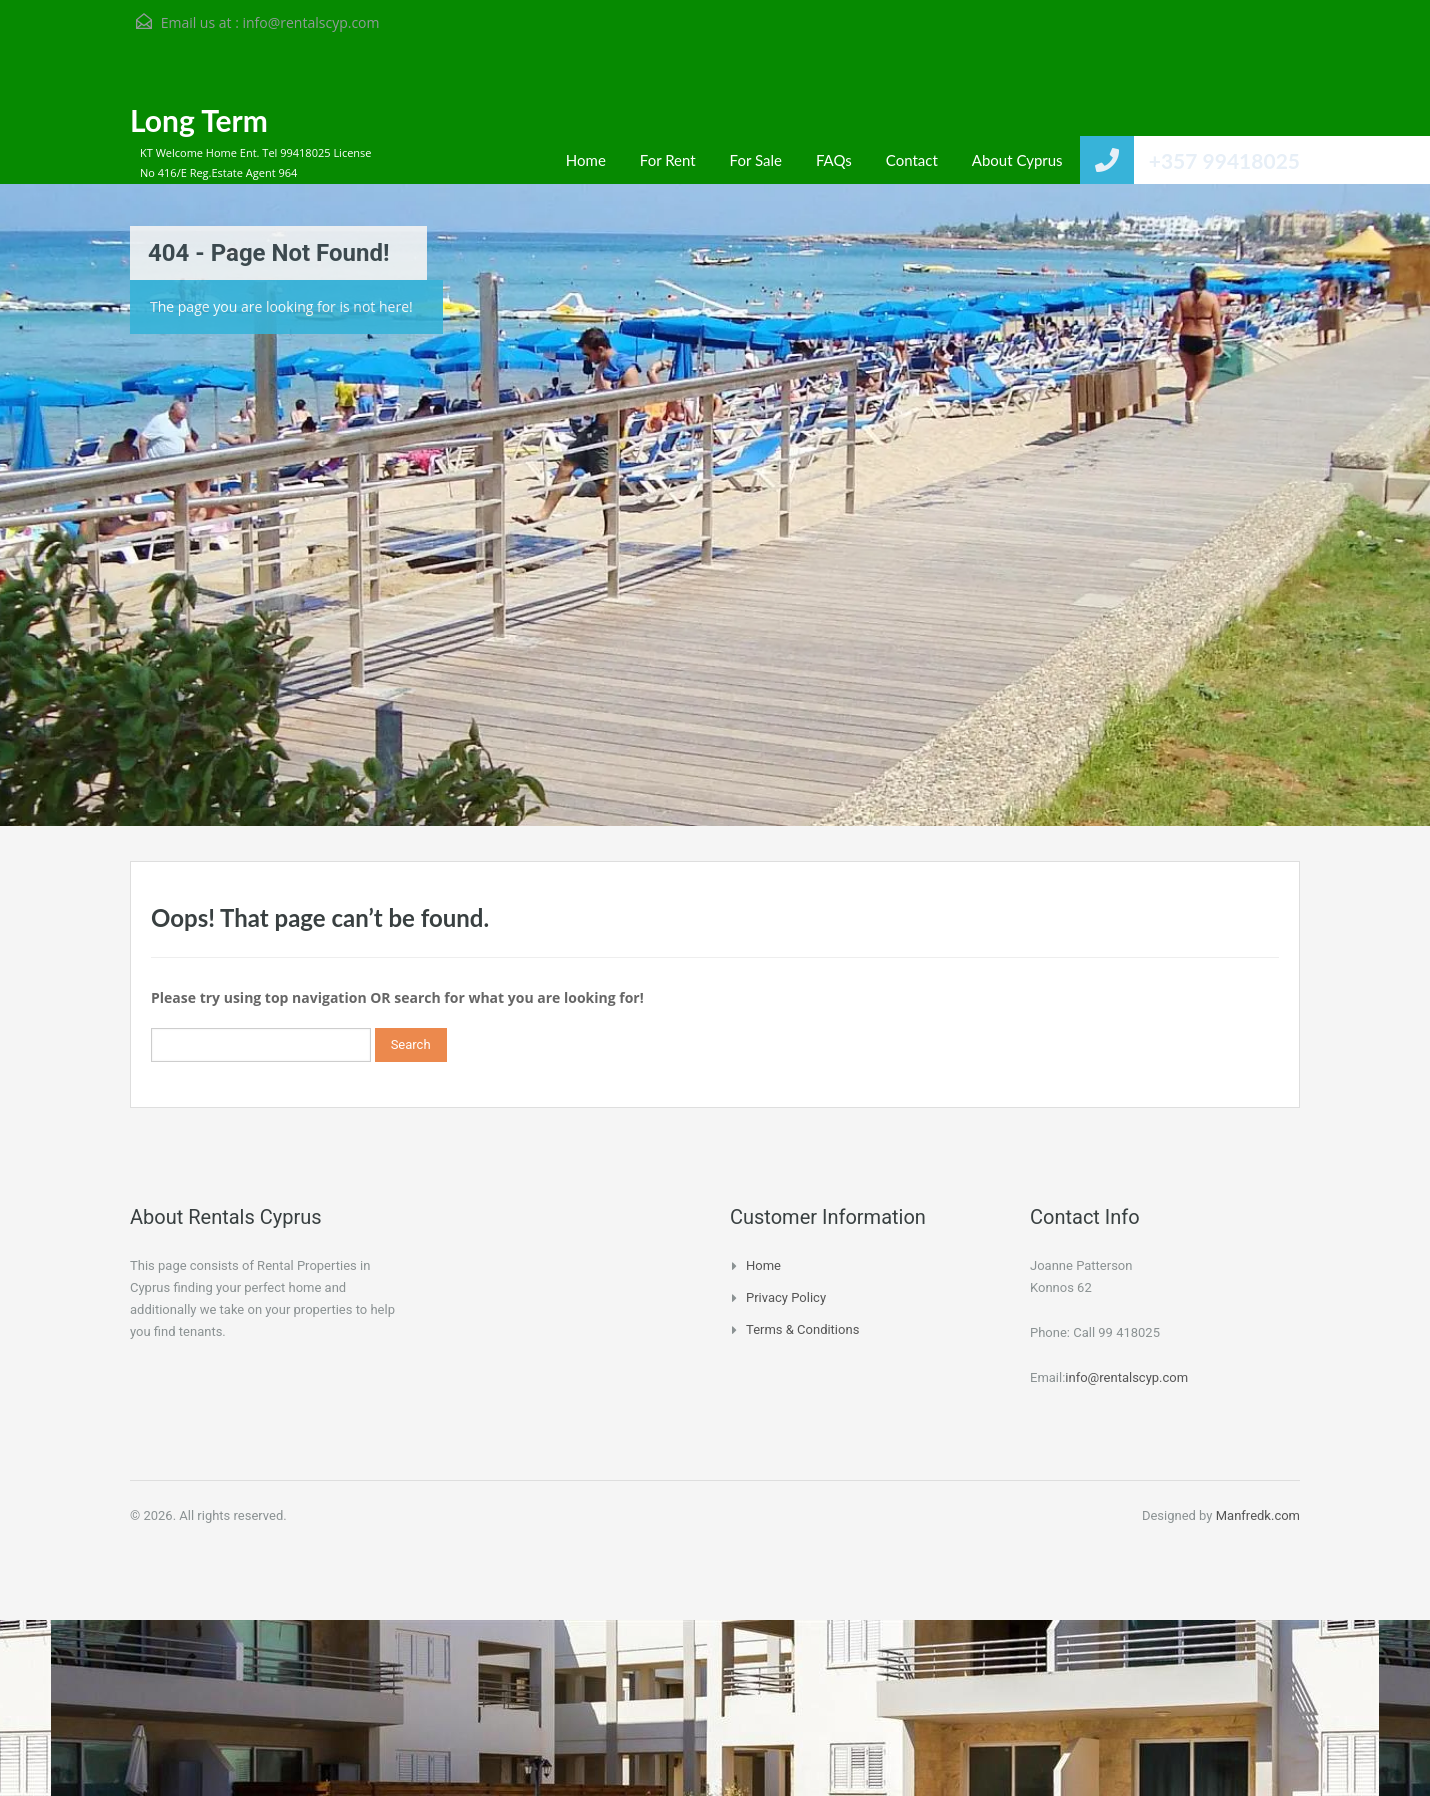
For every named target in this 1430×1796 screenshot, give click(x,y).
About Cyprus (1017, 160)
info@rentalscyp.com (310, 22)
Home (586, 160)
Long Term (199, 120)
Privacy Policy (786, 1297)
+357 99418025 (1224, 160)
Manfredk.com (1258, 1515)
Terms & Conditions (802, 1329)
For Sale (756, 160)
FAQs (834, 160)
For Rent (668, 160)
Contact (912, 160)
